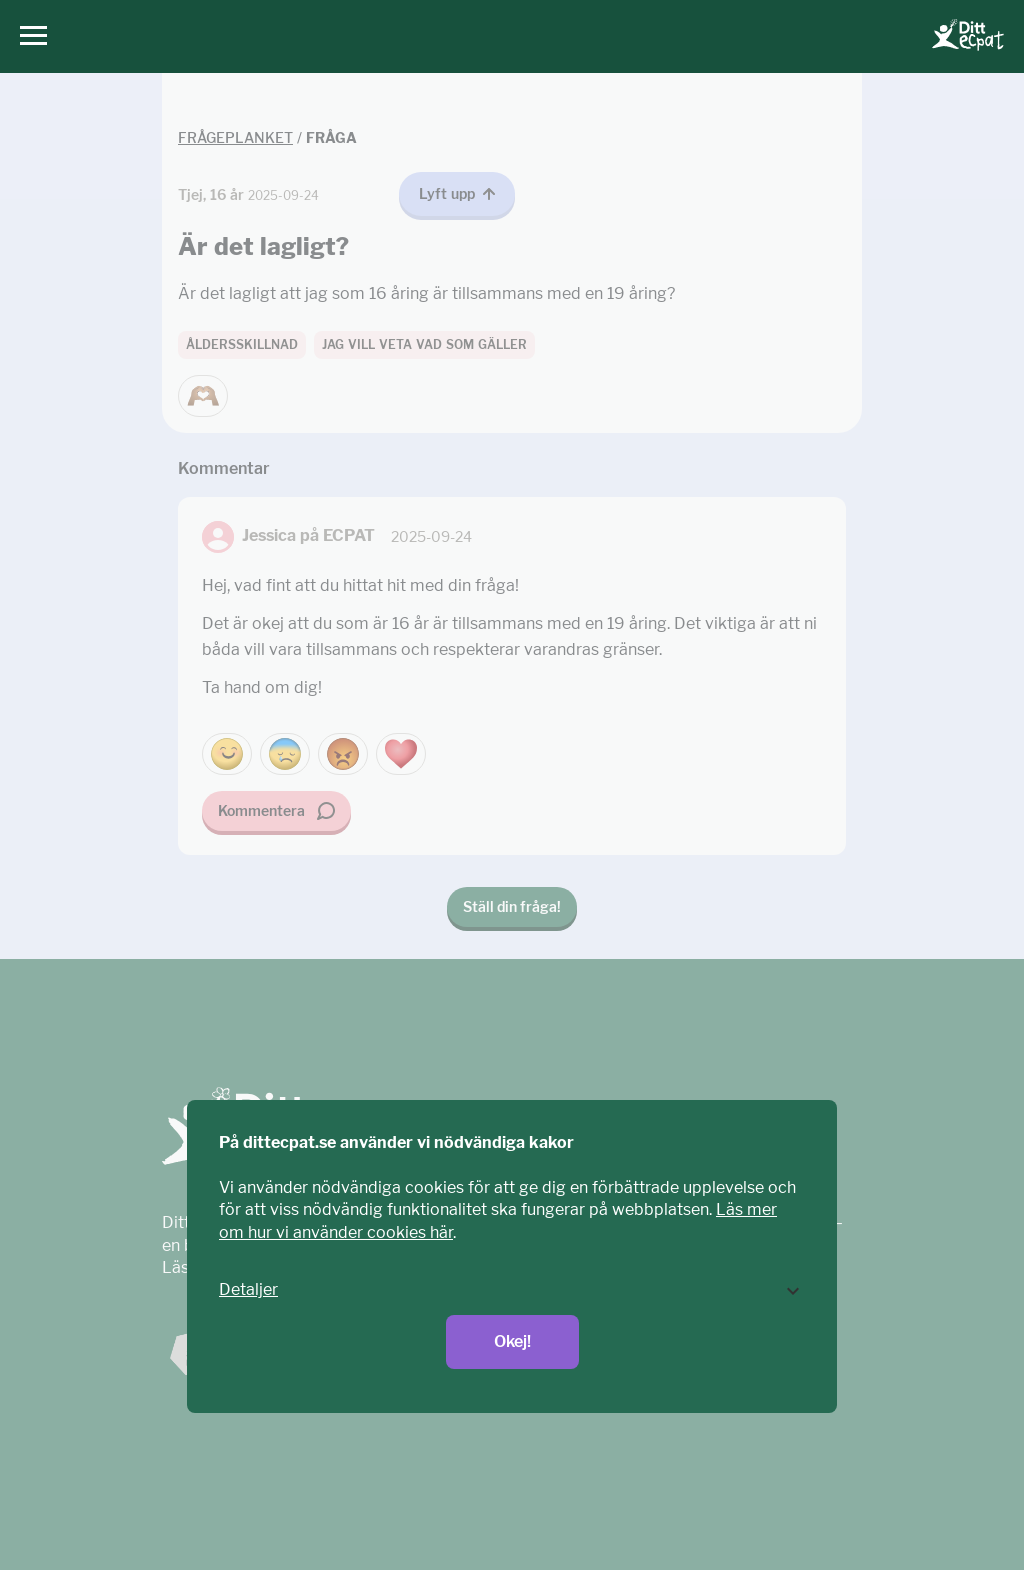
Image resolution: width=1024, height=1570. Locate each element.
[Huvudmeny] (28, 36)
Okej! (512, 1341)
